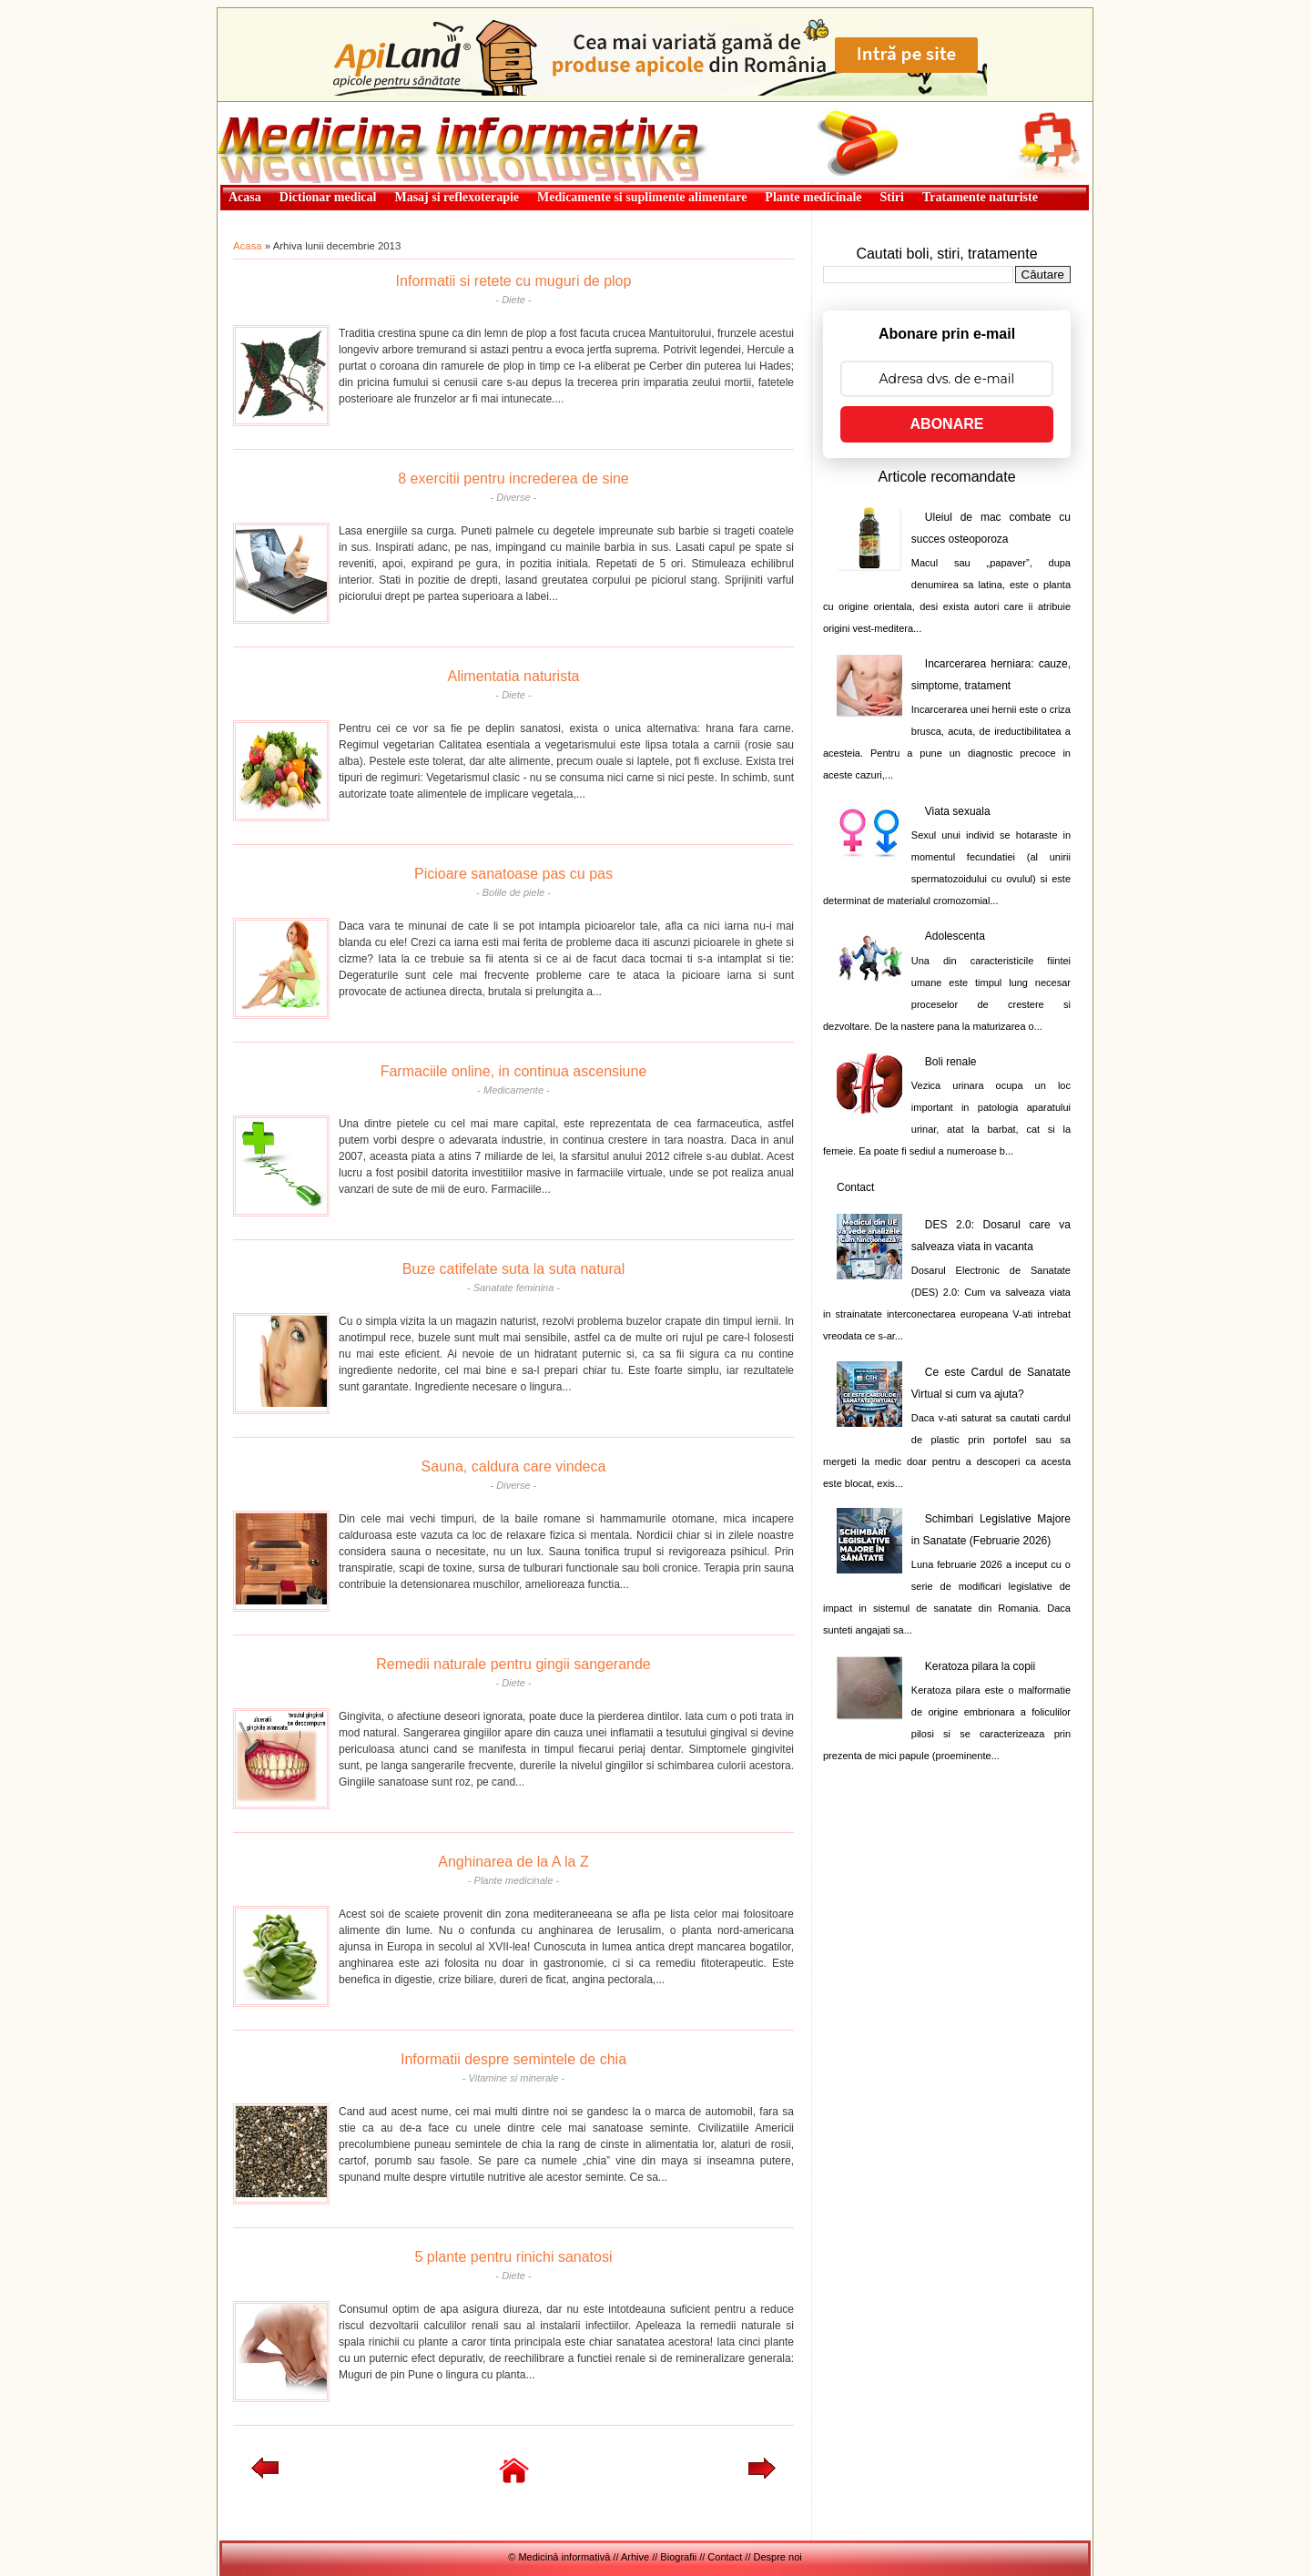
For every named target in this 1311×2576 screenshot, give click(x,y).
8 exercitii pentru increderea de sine (513, 478)
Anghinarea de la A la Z (513, 1861)
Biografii (678, 2556)
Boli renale (951, 1061)
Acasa (247, 245)
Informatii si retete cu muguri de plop (514, 281)
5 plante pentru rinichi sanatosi (513, 2257)
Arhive (635, 2556)
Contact (855, 1187)
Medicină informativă (266, 107)
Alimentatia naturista (514, 676)
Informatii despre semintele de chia (513, 2059)
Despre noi (778, 2556)
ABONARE (947, 424)
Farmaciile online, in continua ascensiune (514, 1071)
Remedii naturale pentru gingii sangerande (513, 1664)
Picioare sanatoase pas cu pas (513, 873)
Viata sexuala (958, 811)
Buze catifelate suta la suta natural (513, 1269)
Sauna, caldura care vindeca (514, 1466)
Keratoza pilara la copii (980, 1666)
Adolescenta (955, 936)
